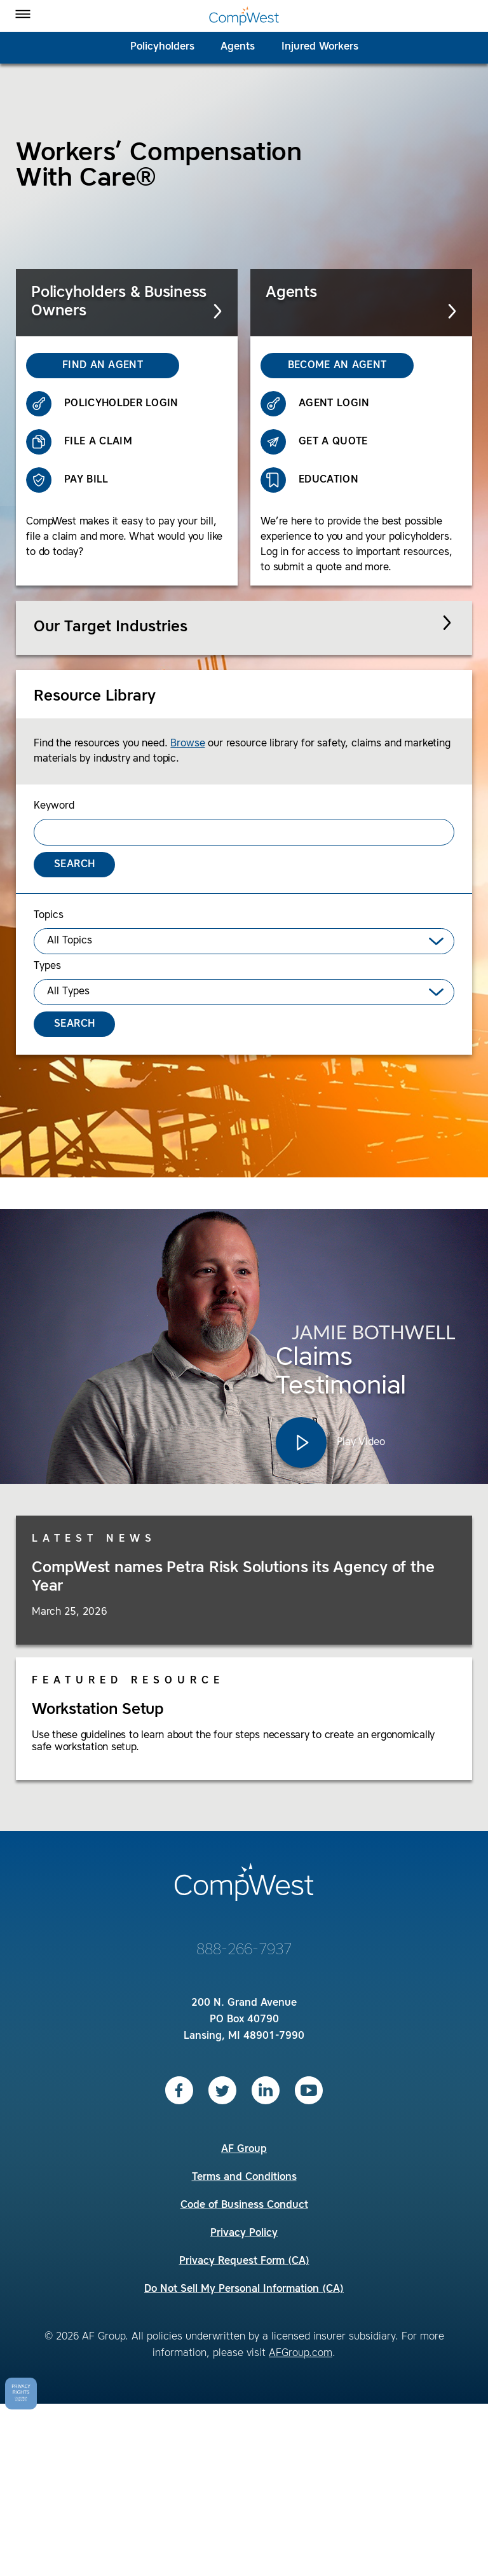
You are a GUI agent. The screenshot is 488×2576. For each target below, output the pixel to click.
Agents (237, 47)
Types (47, 966)
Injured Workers (319, 47)
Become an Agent (323, 365)
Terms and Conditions (244, 2177)
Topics (49, 915)
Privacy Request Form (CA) (244, 2261)
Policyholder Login (102, 403)
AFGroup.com (300, 2353)
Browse (187, 744)
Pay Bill (67, 480)
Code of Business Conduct (244, 2205)
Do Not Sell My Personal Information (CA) (244, 2289)
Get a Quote (314, 442)
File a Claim (79, 442)
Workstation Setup (98, 1710)
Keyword (54, 806)
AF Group (244, 2149)
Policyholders (162, 47)
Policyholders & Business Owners (128, 302)
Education (309, 480)
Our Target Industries (110, 627)
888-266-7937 (244, 1950)
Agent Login (315, 403)
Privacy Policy (244, 2233)
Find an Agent (84, 365)
